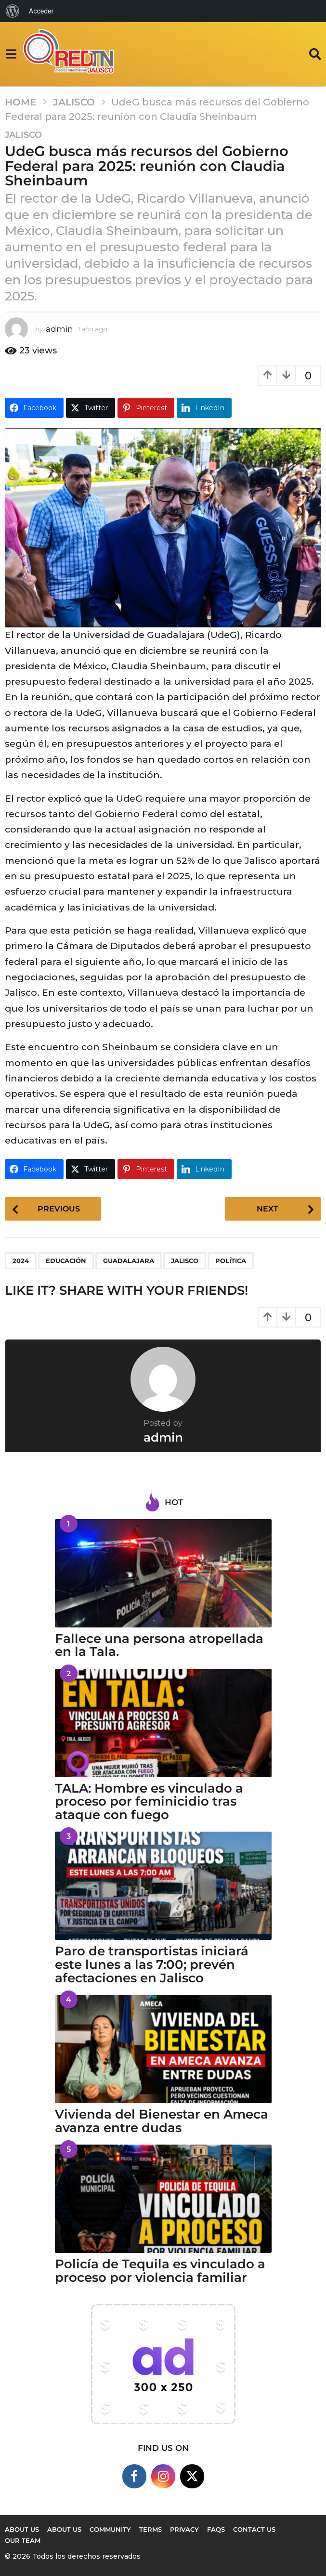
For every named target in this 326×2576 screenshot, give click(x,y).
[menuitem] (12, 11)
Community (110, 2529)
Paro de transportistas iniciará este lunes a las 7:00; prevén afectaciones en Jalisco (151, 1964)
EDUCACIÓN (66, 1260)
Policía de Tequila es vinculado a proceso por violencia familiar (160, 2270)
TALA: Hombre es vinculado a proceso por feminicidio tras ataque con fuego (149, 1802)
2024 (21, 1260)
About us (22, 2529)
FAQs (216, 2529)
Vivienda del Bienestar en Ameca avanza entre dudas (161, 2121)
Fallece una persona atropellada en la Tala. (159, 1645)
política (230, 1260)
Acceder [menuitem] (41, 11)
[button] (11, 54)
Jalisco (23, 135)
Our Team (22, 2540)
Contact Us (254, 2529)
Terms (150, 2529)
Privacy (184, 2529)
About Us (64, 2529)
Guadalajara (128, 1260)
